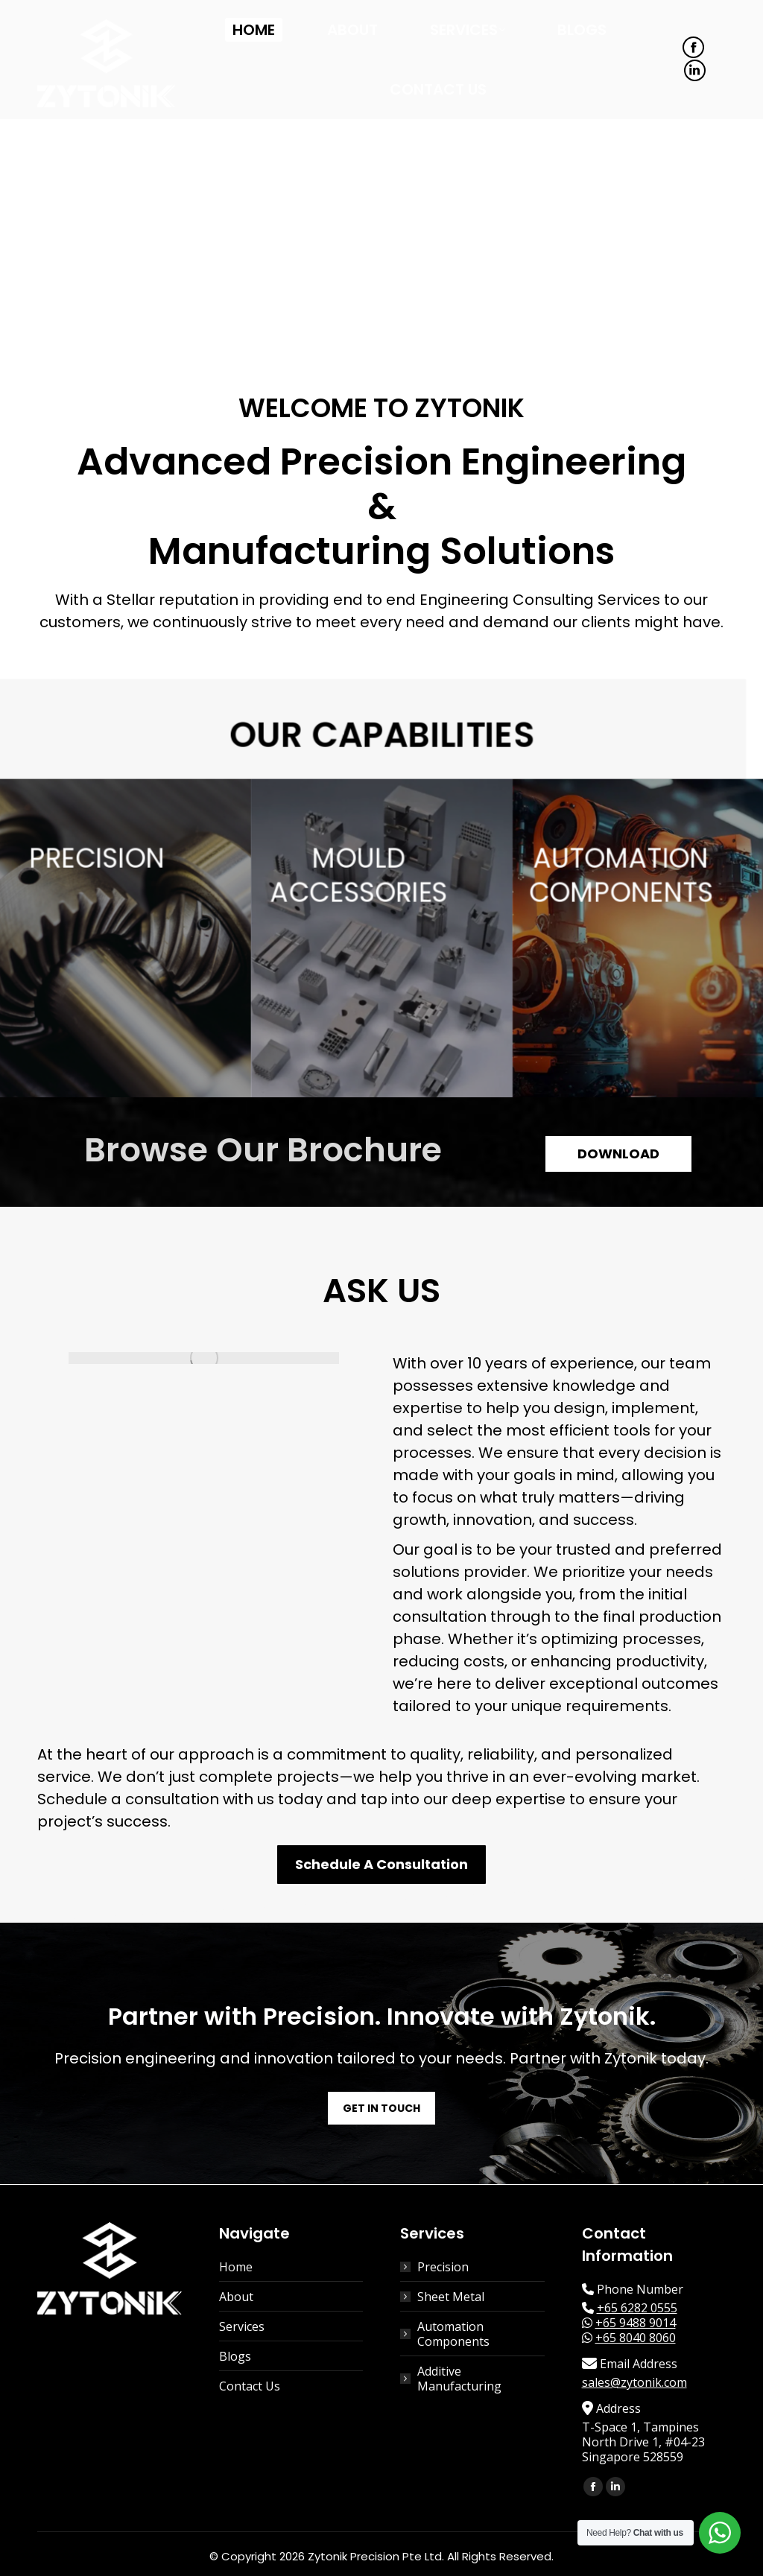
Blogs (235, 2356)
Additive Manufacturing (459, 2378)
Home (236, 2266)
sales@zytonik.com (634, 2382)
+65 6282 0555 (637, 2308)
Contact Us (249, 2386)
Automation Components (453, 2334)
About (236, 2296)
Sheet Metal (450, 2296)
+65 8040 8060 (635, 2337)
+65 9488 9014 (635, 2323)
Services (242, 2326)
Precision (443, 2266)
